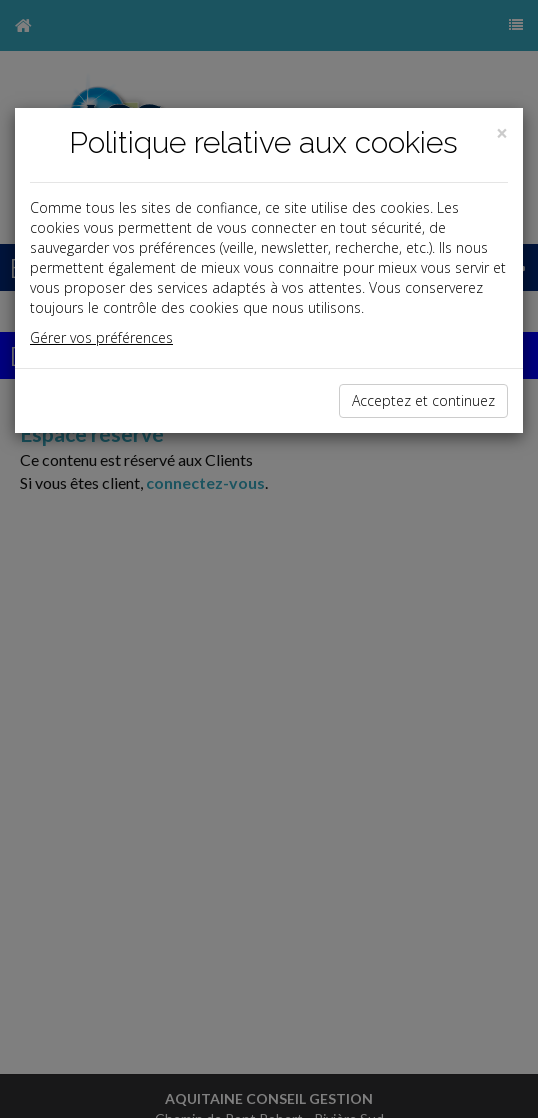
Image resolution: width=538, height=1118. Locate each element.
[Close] (502, 133)
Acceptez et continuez (423, 400)
